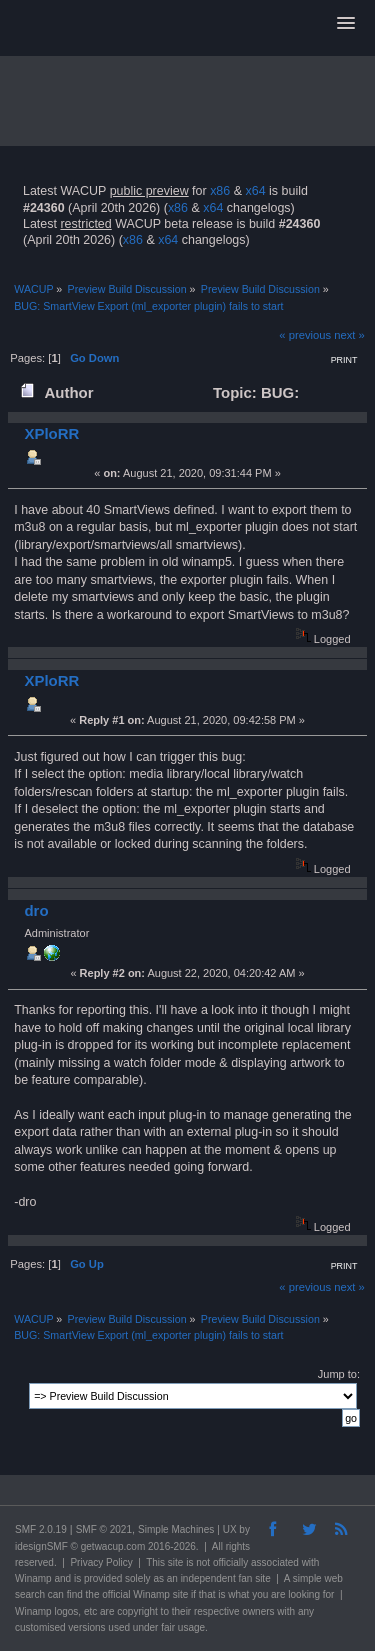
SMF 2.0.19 (41, 1529)
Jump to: (339, 1374)
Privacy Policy (101, 1562)
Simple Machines (176, 1529)
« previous (305, 335)
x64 (255, 191)
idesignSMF (41, 1546)
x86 (220, 191)
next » (349, 335)
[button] (346, 24)
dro (36, 910)
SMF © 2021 (104, 1529)
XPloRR (51, 433)
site (176, 1562)
